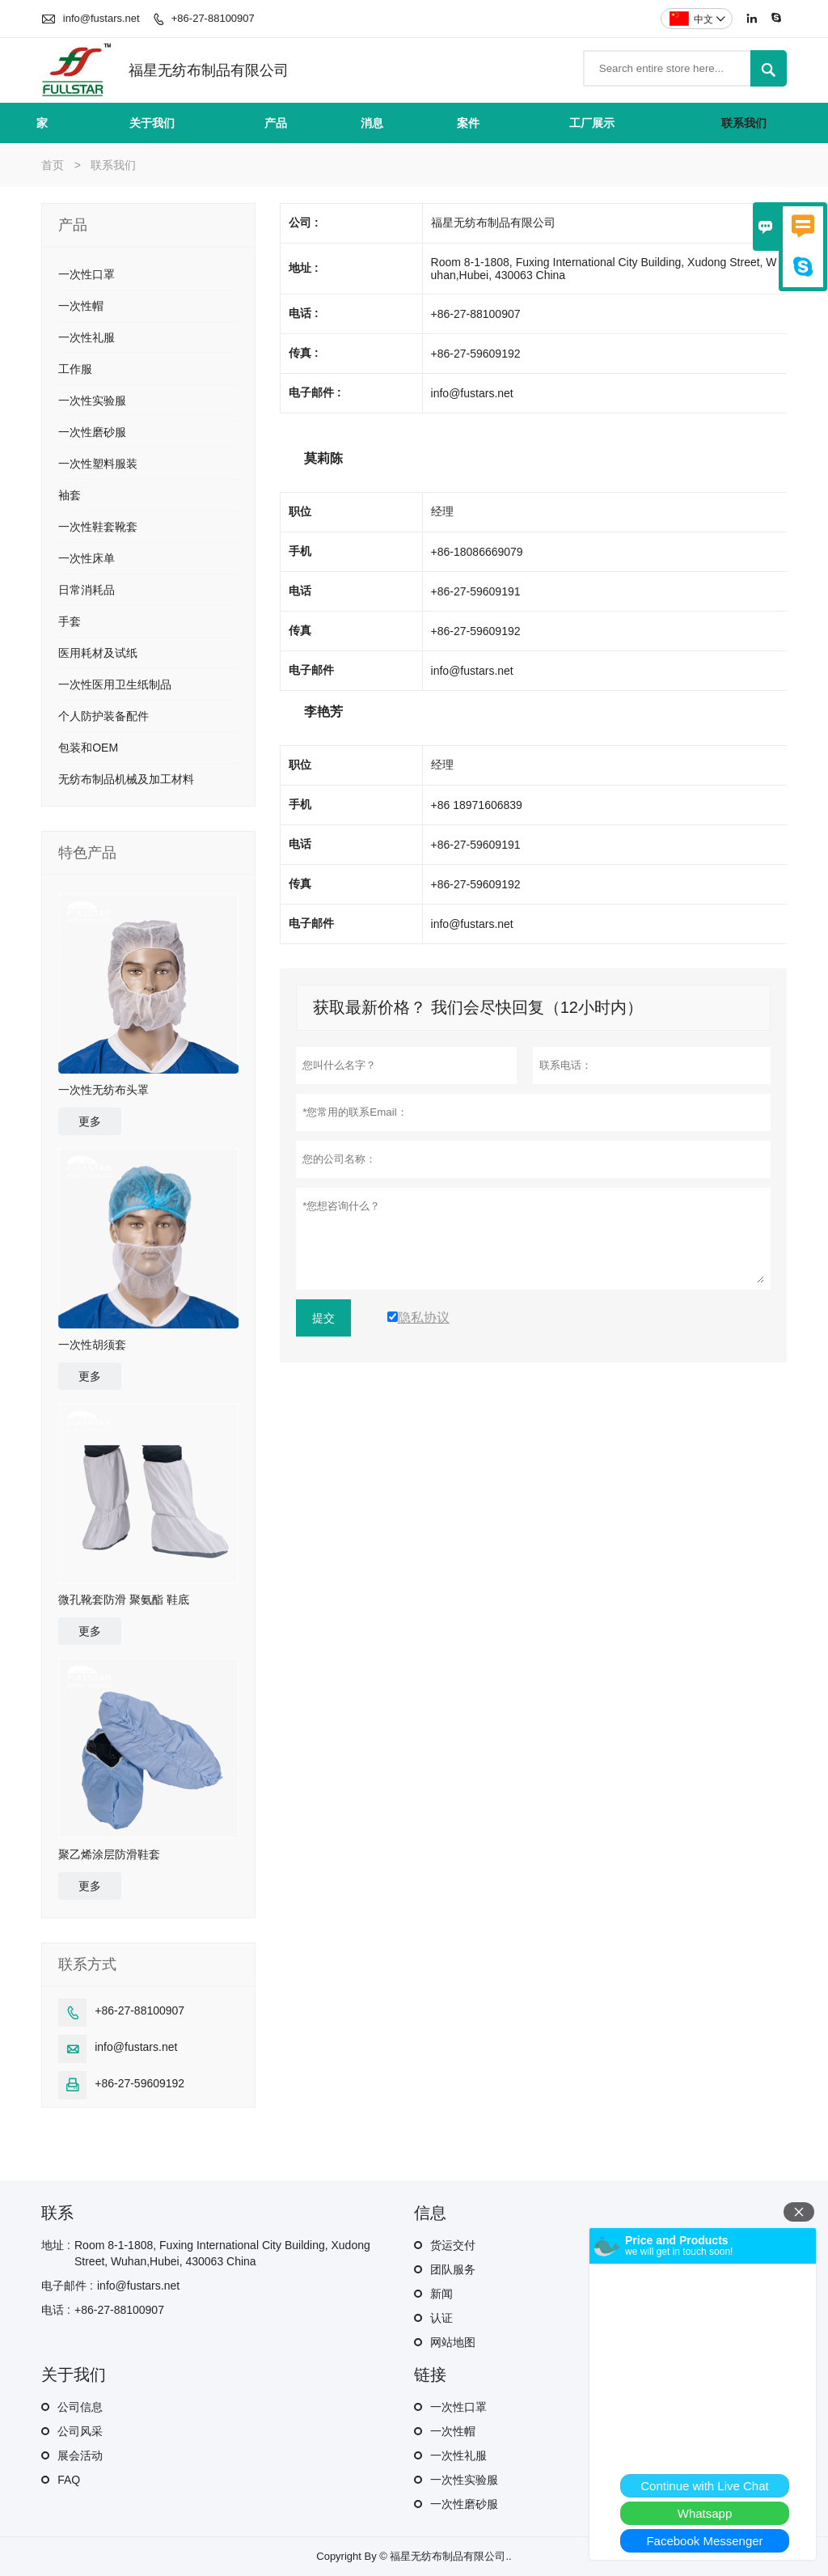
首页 (52, 165)
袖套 (69, 495)
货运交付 (452, 2245)
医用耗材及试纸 (97, 652)
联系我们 (744, 123)
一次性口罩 (86, 274)
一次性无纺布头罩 (103, 1089)
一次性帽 (81, 305)
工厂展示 (592, 123)
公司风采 (80, 2431)
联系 (57, 2213)
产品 (275, 123)
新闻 (441, 2293)
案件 (468, 123)
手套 (69, 621)
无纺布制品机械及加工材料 (126, 779)
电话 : (55, 2309)
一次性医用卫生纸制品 (114, 684)
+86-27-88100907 (213, 18)
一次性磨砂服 (92, 432)
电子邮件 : (67, 2285)
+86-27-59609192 (139, 2083)
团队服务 (452, 2269)
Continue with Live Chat (704, 2486)
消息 (372, 123)
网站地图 (452, 2342)
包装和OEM (88, 747)
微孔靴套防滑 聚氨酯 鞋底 (123, 1599)
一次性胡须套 (92, 1344)
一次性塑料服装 (97, 463)
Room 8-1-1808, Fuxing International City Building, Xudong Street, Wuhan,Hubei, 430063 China (222, 2253)
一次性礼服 (86, 337)
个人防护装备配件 (103, 716)
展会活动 (80, 2455)
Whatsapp (705, 2513)
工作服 (75, 368)
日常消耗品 (86, 589)
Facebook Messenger (704, 2541)
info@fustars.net (101, 18)
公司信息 (80, 2406)
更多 (89, 1121)
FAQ (68, 2479)
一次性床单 (86, 558)
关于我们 (152, 123)
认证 (441, 2317)
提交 (323, 1317)
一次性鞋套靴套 (97, 526)
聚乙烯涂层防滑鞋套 (109, 1854)
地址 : (55, 2245)
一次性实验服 (92, 400)
